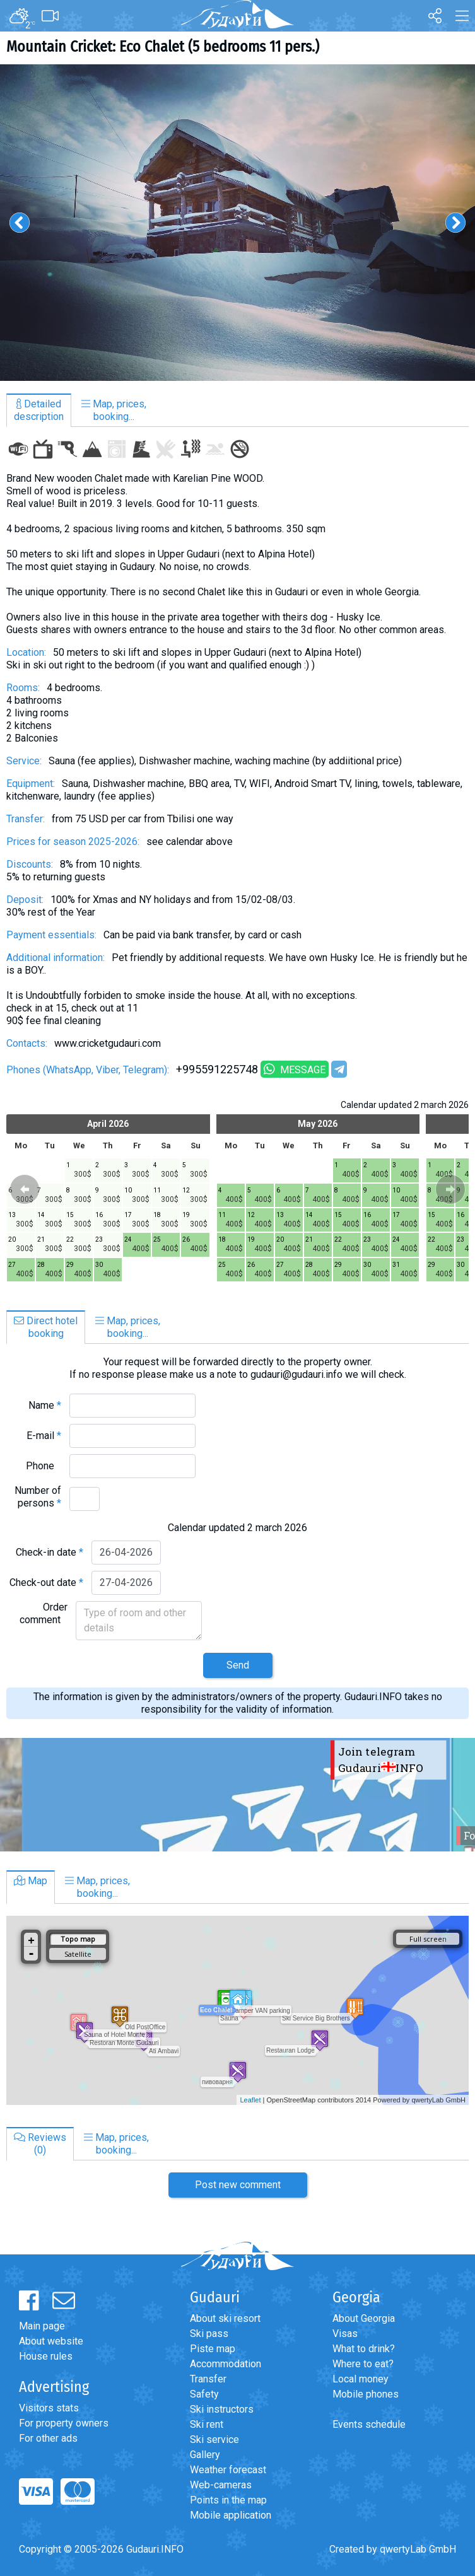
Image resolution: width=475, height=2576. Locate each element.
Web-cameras (221, 2485)
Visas (345, 2334)
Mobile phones (365, 2394)
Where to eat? (363, 2364)
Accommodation (225, 2364)
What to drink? (363, 2349)
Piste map (212, 2349)
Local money (360, 2379)
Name (44, 1405)
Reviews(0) (40, 2143)
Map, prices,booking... (113, 410)
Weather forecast (228, 2470)
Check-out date (46, 1582)
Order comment (43, 1613)
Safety (204, 2394)
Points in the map (228, 2500)
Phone (43, 1466)
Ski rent (206, 2424)
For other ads (48, 2438)
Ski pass (209, 2334)
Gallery (205, 2455)
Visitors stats (49, 2408)
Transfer (208, 2379)
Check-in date (49, 1552)
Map (30, 1881)
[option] (237, 222)
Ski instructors (222, 2409)
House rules (46, 2356)
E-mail (43, 1436)
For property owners (63, 2423)
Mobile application (230, 2515)
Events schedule (369, 2424)
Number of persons (38, 1496)
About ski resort (225, 2318)
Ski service (214, 2439)
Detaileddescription (39, 410)
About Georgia (363, 2318)
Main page (42, 2326)
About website (51, 2341)
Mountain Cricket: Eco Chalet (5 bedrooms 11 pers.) (162, 46)
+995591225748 (217, 1069)
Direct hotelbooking (46, 1327)
